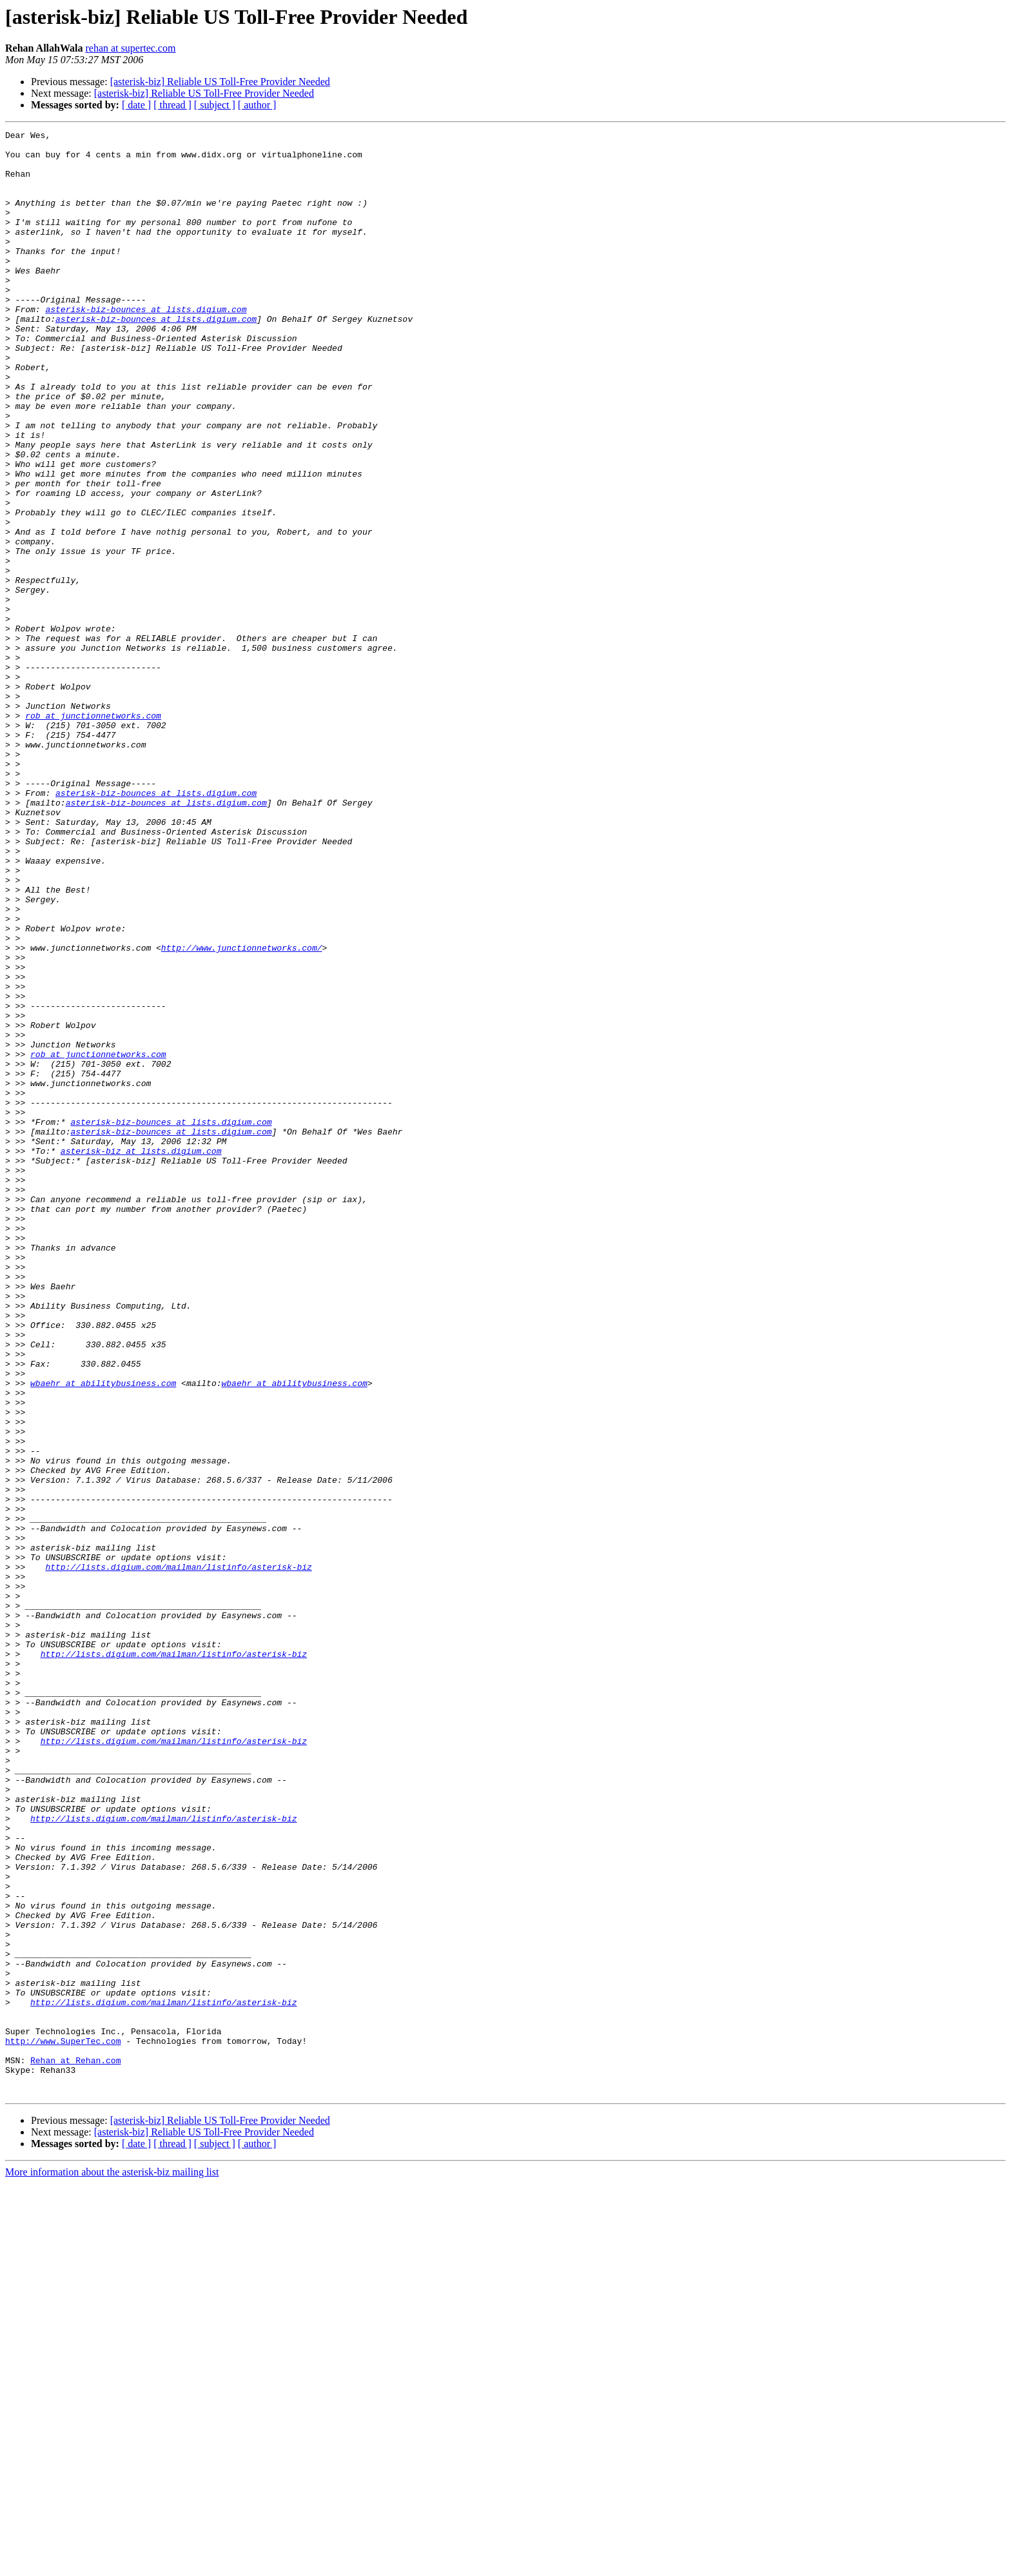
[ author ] (257, 104)
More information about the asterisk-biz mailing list (112, 2564)
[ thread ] (172, 104)
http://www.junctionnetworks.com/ (241, 1112)
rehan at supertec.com (130, 48)
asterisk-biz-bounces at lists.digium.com (145, 346)
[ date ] (136, 104)
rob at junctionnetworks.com (93, 833)
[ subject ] (214, 104)
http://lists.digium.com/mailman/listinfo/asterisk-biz (178, 1855)
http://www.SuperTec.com (63, 2424)
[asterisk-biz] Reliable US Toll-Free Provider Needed (220, 81)
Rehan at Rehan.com (75, 2447)
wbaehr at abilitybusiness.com (103, 1634)
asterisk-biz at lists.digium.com (141, 1356)
